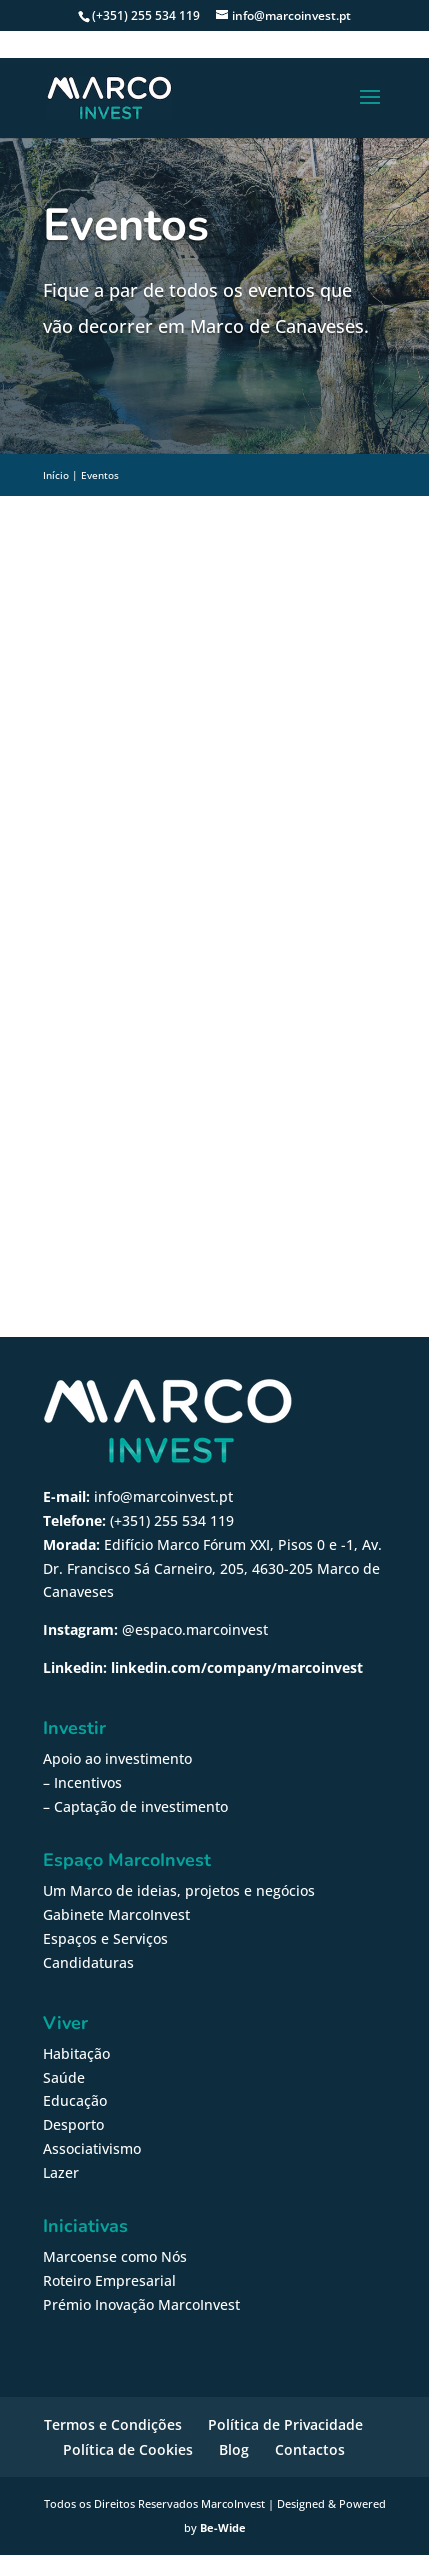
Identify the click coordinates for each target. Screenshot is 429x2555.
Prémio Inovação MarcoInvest (141, 2304)
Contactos (310, 2449)
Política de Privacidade (285, 2424)
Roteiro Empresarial (109, 2280)
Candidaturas (88, 1962)
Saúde (64, 2077)
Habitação (76, 2053)
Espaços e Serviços (105, 1938)
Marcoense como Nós (115, 2256)
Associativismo (92, 2148)
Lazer (61, 2172)
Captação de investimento (141, 1806)
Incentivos (88, 1782)
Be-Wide (223, 2527)
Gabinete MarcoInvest (116, 1914)
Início (56, 475)
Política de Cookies (128, 2449)
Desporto (73, 2124)
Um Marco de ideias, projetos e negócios (179, 1890)
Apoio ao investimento (117, 1758)
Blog (234, 2449)
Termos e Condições (113, 2424)
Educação (75, 2100)
